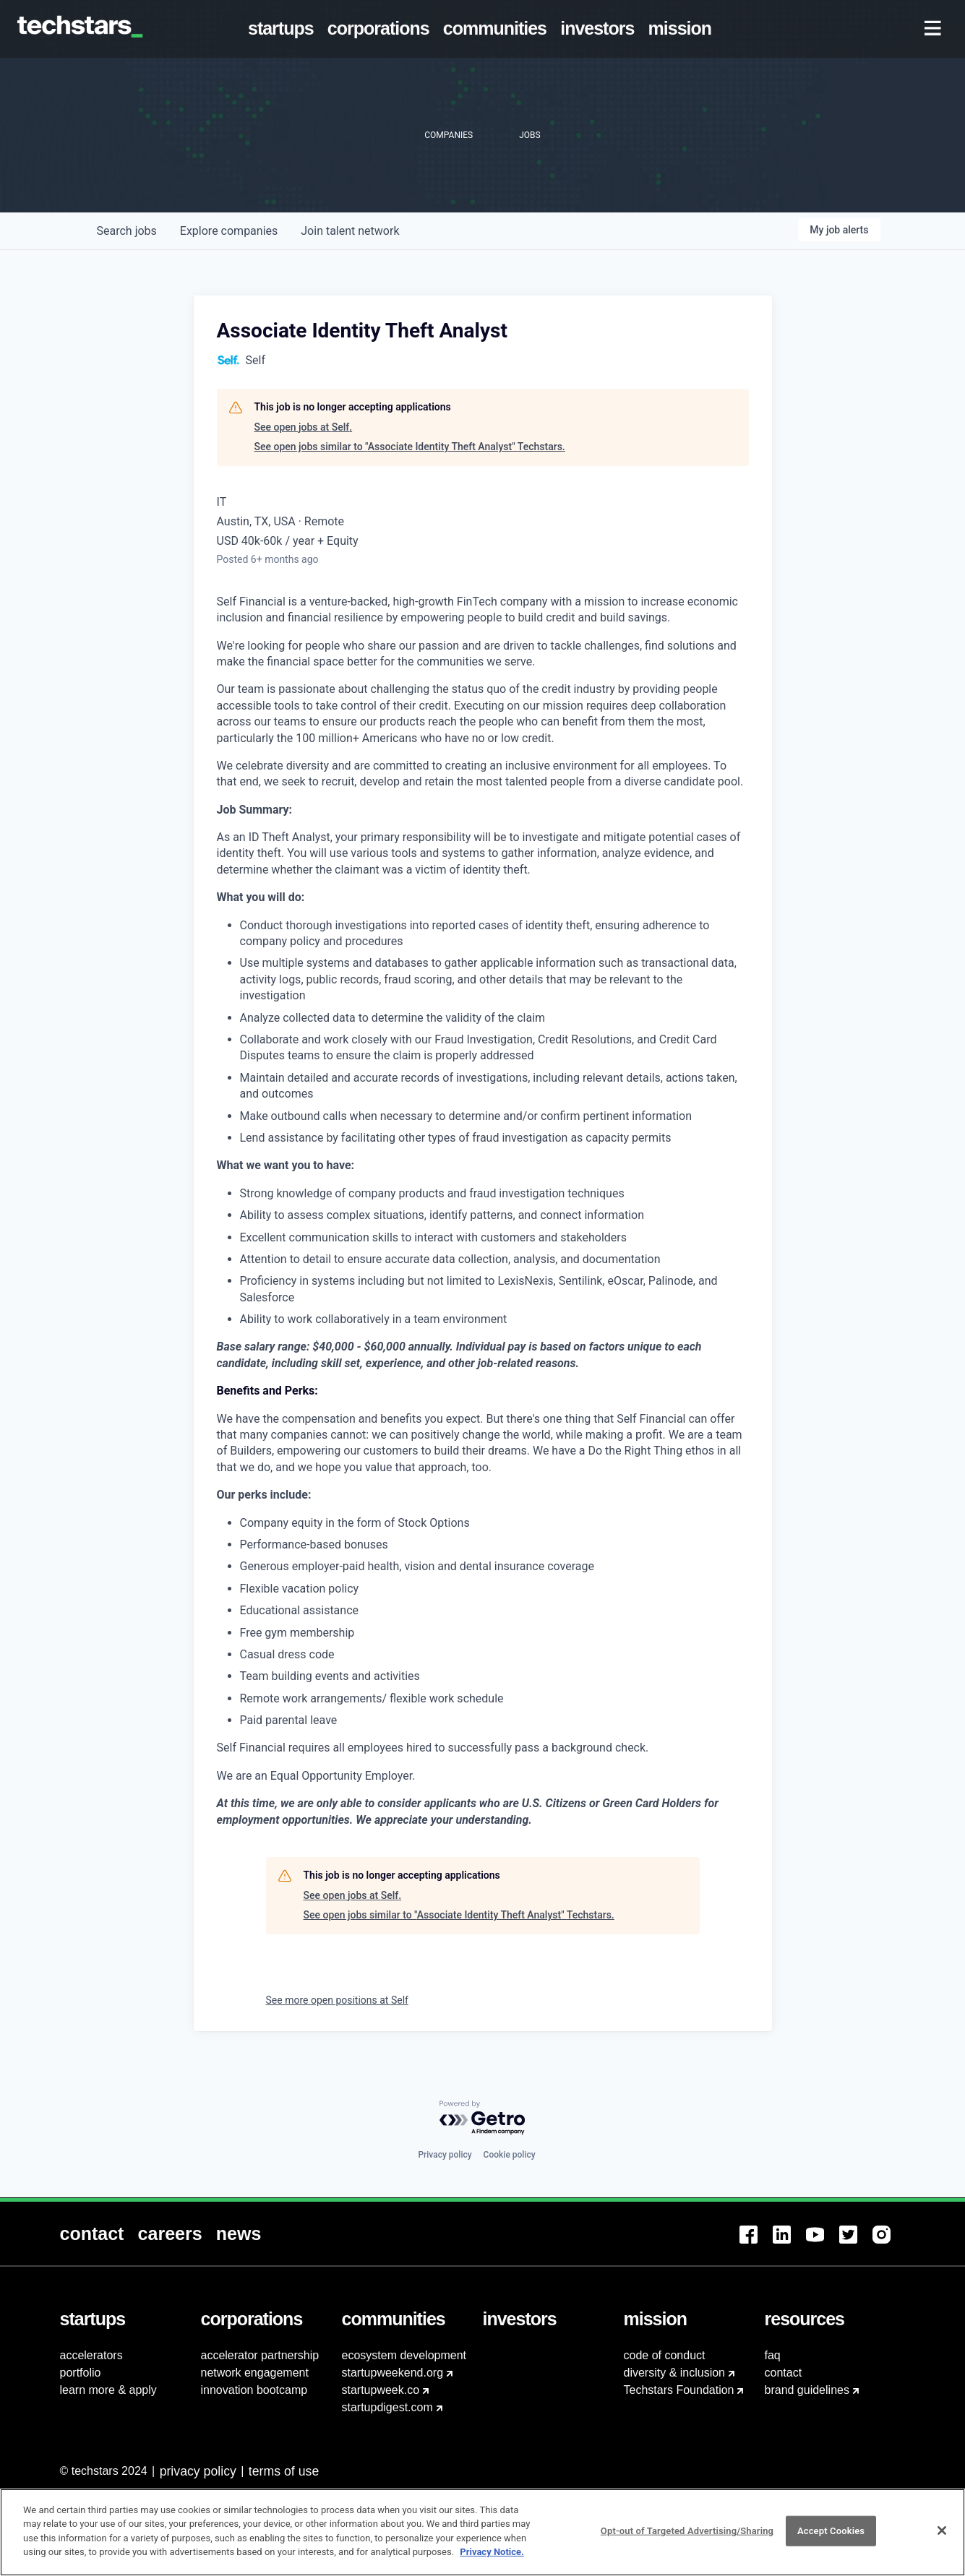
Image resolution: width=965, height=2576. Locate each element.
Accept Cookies (831, 2539)
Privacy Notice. (492, 2560)
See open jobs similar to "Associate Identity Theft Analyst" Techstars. (409, 446)
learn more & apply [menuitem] (108, 2390)
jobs (127, 231)
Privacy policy (444, 2155)
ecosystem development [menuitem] (404, 2355)
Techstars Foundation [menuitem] (679, 2390)
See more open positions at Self (337, 2000)
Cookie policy (510, 2155)
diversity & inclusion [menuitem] (675, 2372)
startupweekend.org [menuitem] (393, 2372)
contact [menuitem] (783, 2372)
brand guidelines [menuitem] (807, 2390)
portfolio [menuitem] (80, 2372)
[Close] (942, 2539)
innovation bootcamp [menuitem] (254, 2390)
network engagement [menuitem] (255, 2372)
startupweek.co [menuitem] (381, 2390)
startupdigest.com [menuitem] (387, 2407)
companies (229, 231)
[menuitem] (283, 29)
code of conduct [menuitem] (664, 2355)
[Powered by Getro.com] (482, 2118)
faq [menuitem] (773, 2355)
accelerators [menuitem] (91, 2355)
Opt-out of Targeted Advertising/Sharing (687, 2539)
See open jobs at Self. (303, 427)
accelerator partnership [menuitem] (260, 2355)
